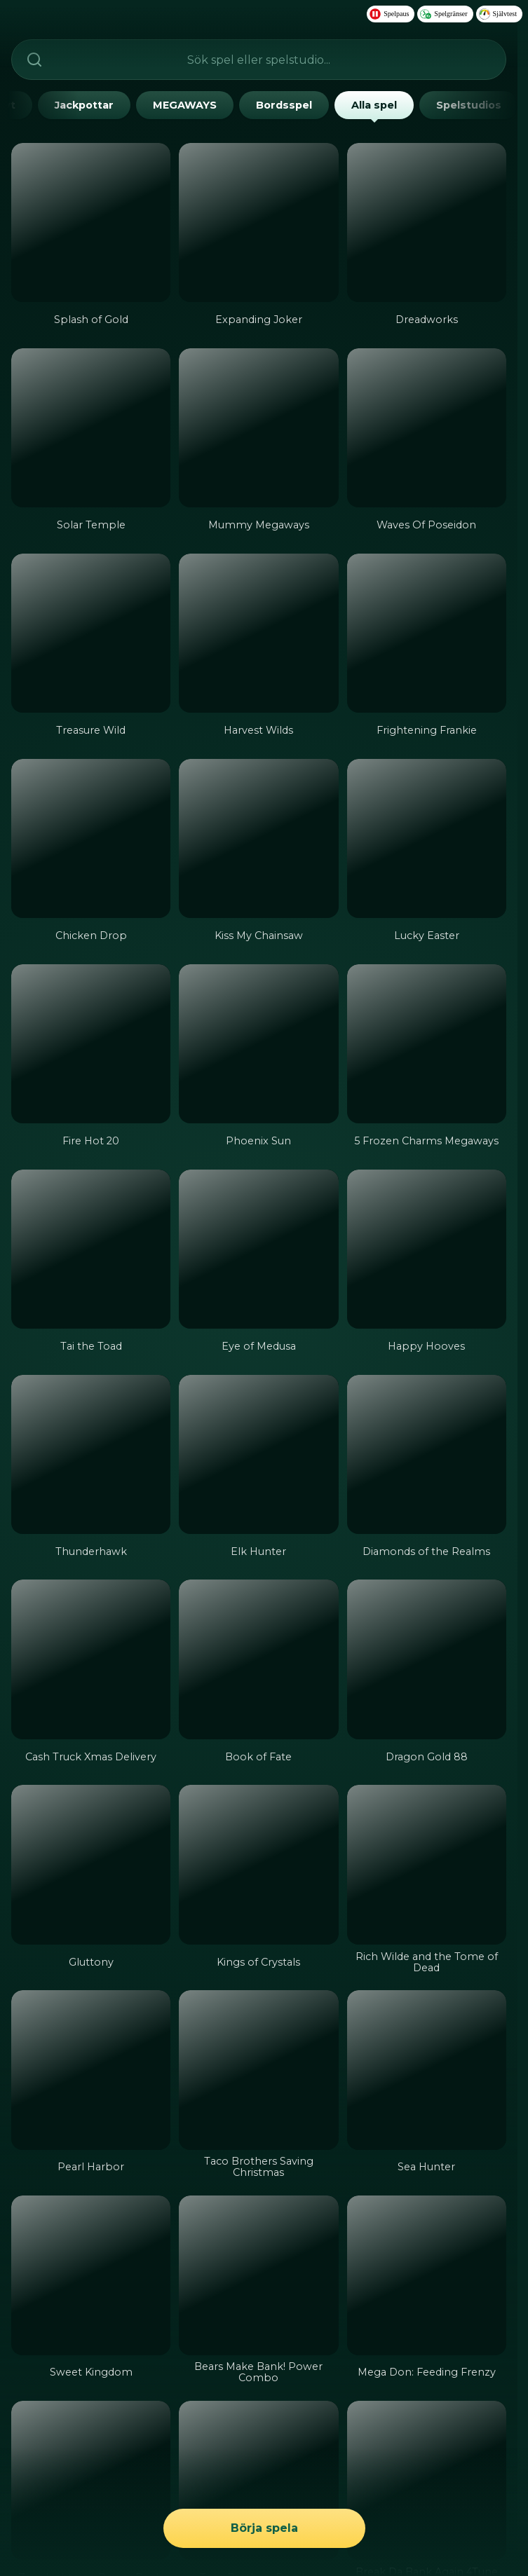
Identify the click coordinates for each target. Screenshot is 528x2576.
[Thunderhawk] (90, 1454)
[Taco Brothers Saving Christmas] (258, 2069)
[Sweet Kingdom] (90, 2275)
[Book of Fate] (258, 1659)
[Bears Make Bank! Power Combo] (258, 2275)
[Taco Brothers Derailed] (258, 2480)
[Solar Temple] (90, 427)
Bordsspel (284, 105)
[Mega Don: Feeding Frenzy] (426, 2275)
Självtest (498, 14)
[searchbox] (259, 59)
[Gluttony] (90, 1864)
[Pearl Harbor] (90, 2069)
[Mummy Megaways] (258, 427)
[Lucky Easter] (426, 838)
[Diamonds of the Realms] (426, 1454)
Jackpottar (84, 105)
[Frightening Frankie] (426, 633)
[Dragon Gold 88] (426, 1659)
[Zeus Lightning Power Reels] (90, 2480)
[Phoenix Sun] (258, 1043)
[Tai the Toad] (90, 1249)
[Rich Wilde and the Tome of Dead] (426, 1864)
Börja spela (264, 2528)
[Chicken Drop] (90, 838)
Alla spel (374, 109)
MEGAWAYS (185, 105)
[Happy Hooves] (426, 1249)
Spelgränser (443, 14)
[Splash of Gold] (90, 222)
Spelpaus (389, 14)
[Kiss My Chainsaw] (258, 838)
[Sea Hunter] (426, 2069)
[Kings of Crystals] (258, 1864)
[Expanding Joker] (258, 222)
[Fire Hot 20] (90, 1043)
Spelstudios (468, 105)
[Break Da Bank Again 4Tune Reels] (426, 2480)
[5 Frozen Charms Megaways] (426, 1043)
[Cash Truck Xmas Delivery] (90, 1659)
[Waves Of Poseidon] (426, 427)
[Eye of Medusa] (258, 1249)
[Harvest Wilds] (258, 633)
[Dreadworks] (426, 222)
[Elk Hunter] (258, 1454)
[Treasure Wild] (90, 633)
